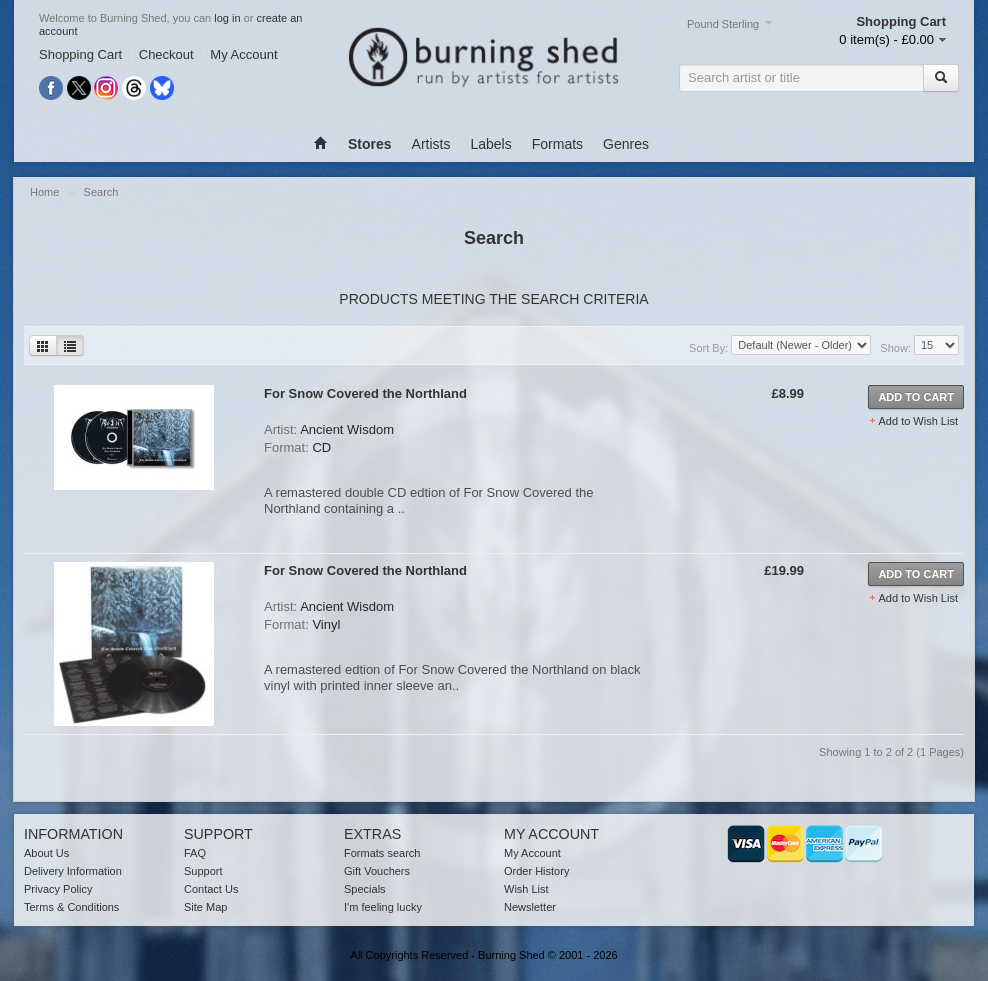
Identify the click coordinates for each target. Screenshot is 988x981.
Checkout (166, 54)
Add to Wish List (918, 421)
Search (101, 192)
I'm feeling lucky (383, 907)
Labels (490, 144)
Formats (557, 144)
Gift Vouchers (377, 871)
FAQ (195, 853)
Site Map (205, 907)
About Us (46, 853)
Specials (365, 889)
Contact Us (211, 889)
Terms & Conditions (71, 907)
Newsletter (530, 907)
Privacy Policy (58, 889)
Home (46, 192)
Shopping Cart (80, 54)
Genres (626, 144)
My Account (243, 54)
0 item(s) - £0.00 (886, 39)
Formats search (382, 853)
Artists (431, 144)
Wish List (526, 889)
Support (203, 871)
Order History (536, 871)
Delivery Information (73, 871)
